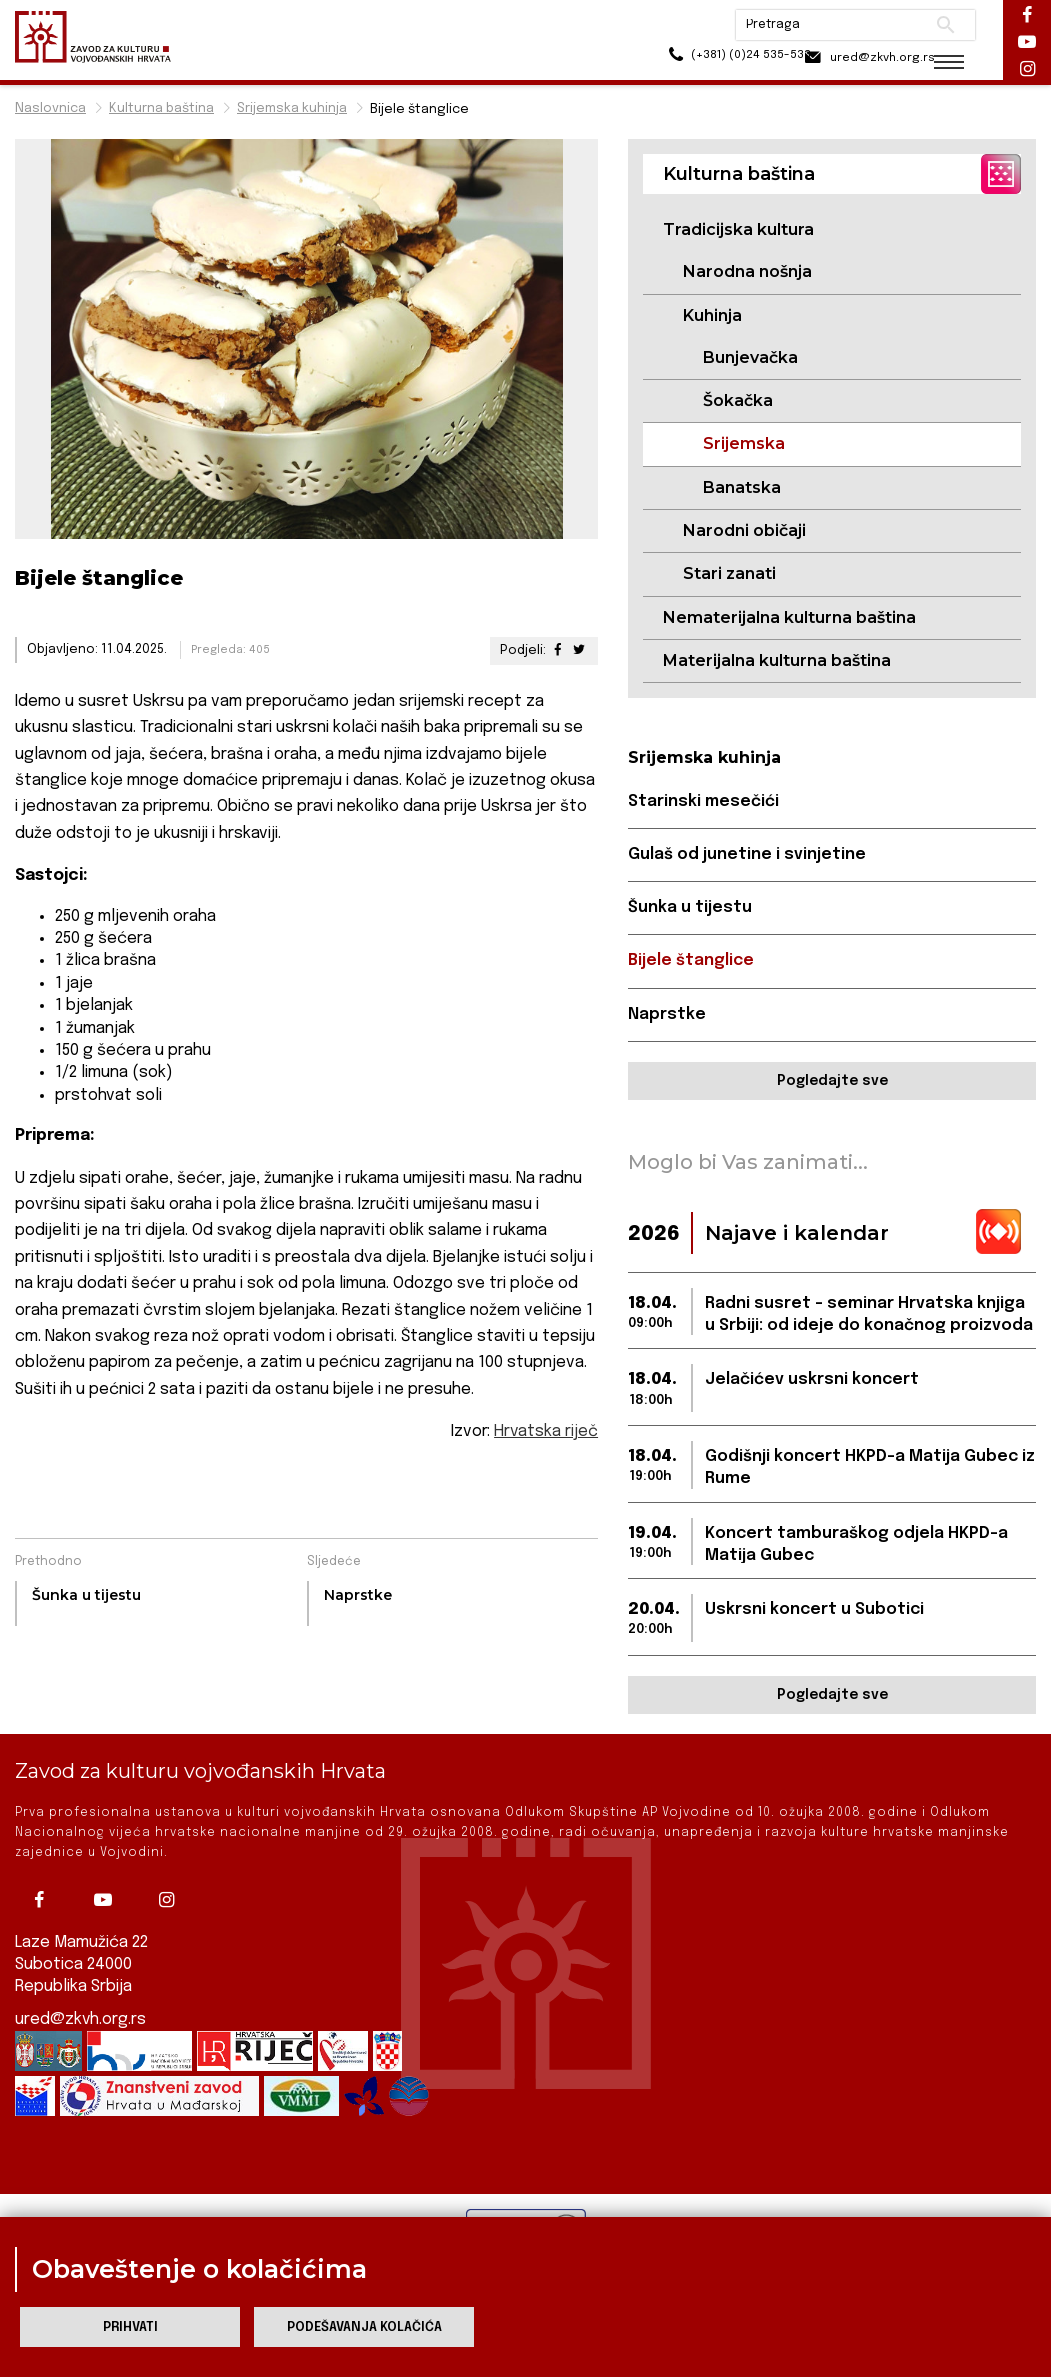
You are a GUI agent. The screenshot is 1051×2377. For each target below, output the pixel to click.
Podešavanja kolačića (364, 2327)
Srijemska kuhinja (292, 108)
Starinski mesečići (704, 801)
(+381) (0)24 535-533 (701, 59)
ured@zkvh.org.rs (81, 2020)
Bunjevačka (750, 357)
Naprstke (667, 1015)
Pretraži (931, 25)
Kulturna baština (161, 108)
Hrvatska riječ (545, 1431)
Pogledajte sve (832, 1082)
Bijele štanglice (691, 961)
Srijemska (744, 444)
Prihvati (130, 2327)
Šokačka (738, 400)
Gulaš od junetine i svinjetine (747, 855)
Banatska (742, 487)
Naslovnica (50, 108)
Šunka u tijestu (690, 908)
